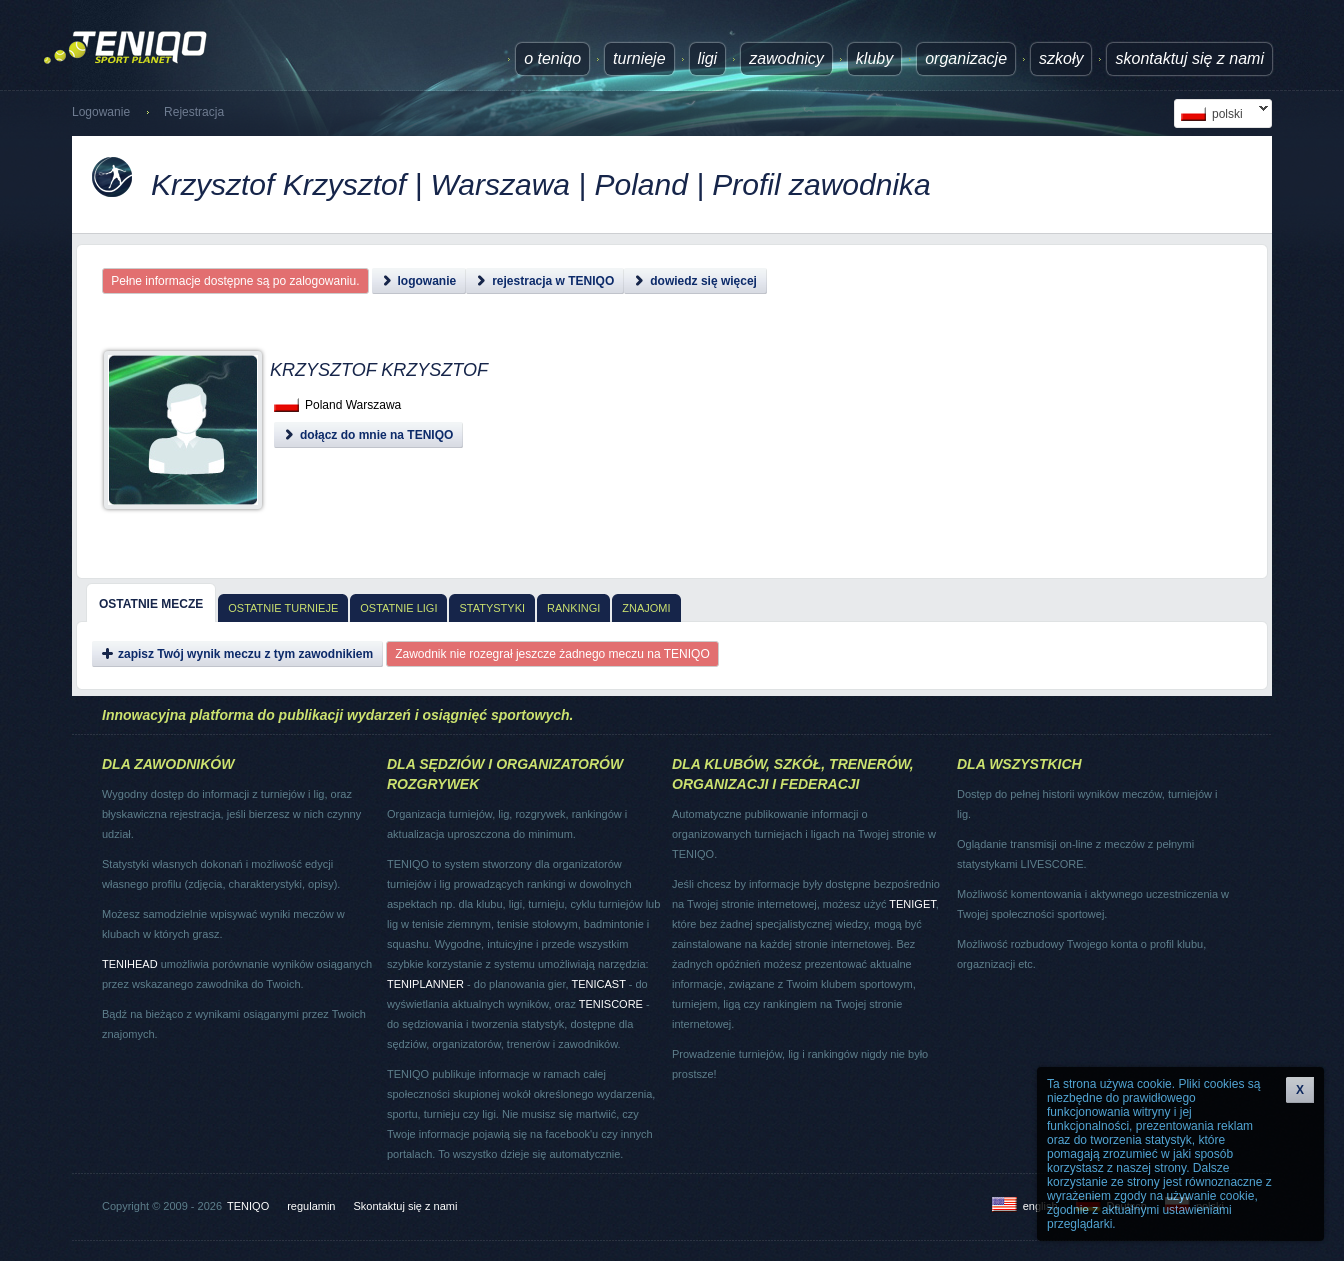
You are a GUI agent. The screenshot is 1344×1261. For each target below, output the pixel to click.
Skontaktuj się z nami (1189, 58)
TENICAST (598, 984)
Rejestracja (194, 112)
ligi (708, 58)
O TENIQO (552, 58)
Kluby (874, 58)
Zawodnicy (786, 58)
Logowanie (101, 112)
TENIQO (248, 1206)
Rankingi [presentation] (573, 608)
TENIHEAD (130, 964)
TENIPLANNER (425, 984)
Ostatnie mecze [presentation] (151, 604)
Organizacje (966, 58)
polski (1221, 113)
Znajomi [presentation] (646, 608)
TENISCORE (611, 1004)
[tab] (151, 603)
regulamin (311, 1206)
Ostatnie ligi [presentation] (398, 608)
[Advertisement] (780, 430)
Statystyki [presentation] (492, 608)
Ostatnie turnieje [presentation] (283, 608)
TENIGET (912, 904)
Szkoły (1061, 58)
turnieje (639, 58)
